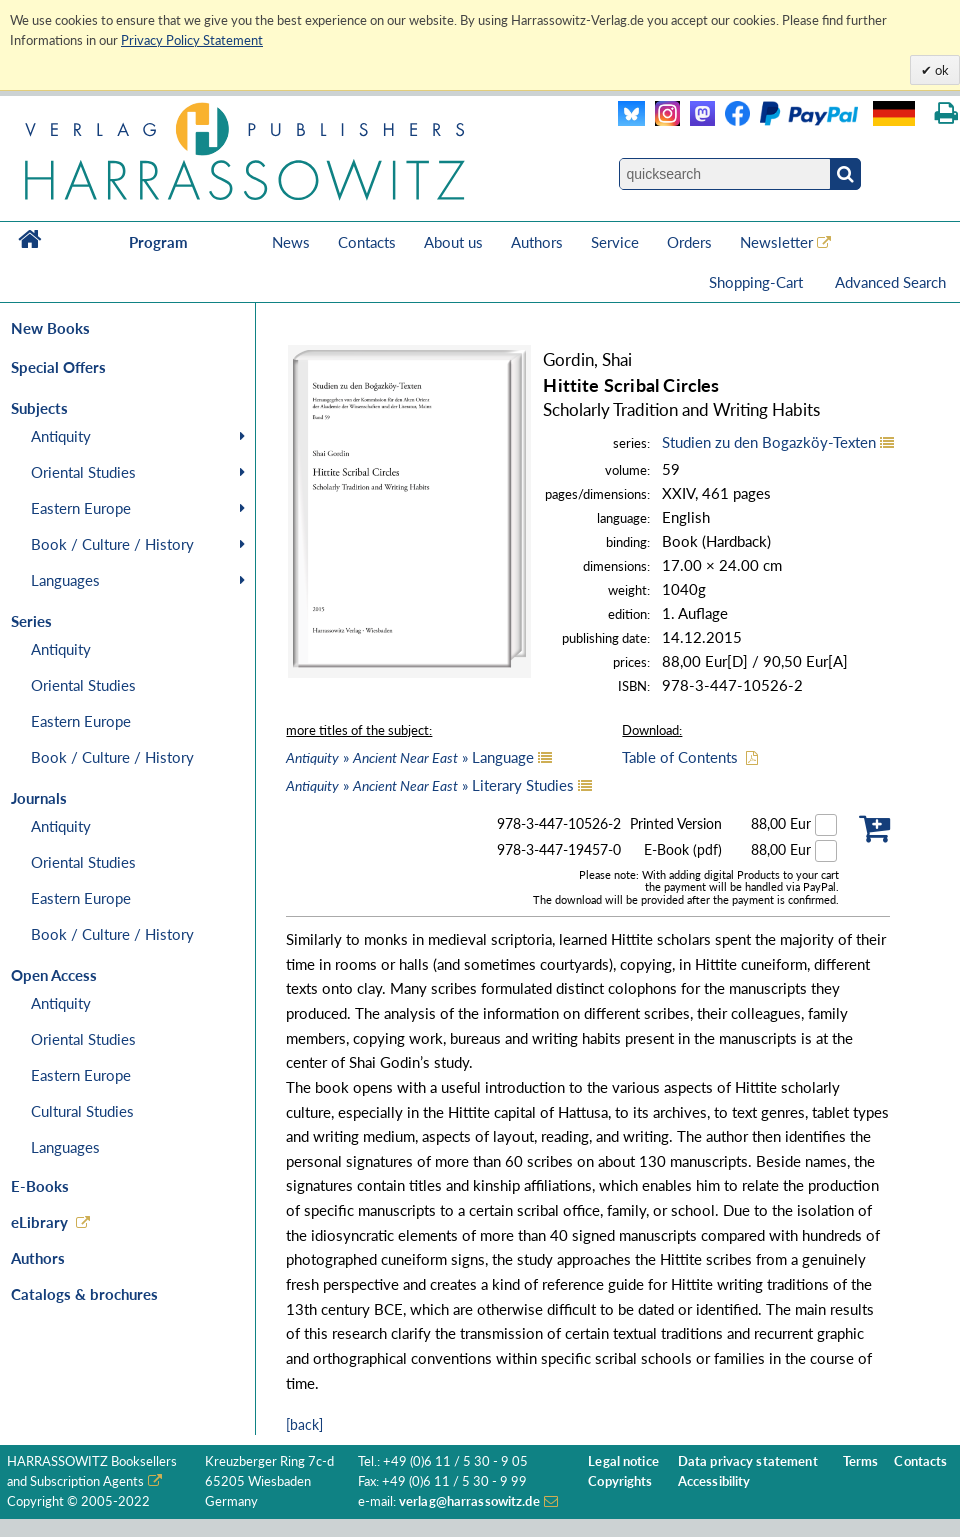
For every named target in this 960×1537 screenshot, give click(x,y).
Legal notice (623, 1461)
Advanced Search (890, 282)
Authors (537, 242)
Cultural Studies (82, 1111)
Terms (861, 1461)
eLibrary (39, 1222)
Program (158, 242)
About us (453, 242)
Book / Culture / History (112, 544)
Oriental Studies (83, 472)
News (291, 242)
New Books (50, 328)
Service (615, 242)
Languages (65, 580)
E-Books (40, 1186)
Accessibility (714, 1481)
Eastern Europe (81, 508)
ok (940, 70)
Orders (689, 242)
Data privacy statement (748, 1461)
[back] (304, 1424)
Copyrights (620, 1481)
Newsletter (776, 242)
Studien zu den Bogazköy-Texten (769, 442)
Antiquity (61, 436)
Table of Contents (680, 757)
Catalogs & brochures (84, 1294)
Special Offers (58, 367)
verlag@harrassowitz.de (469, 1501)
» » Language (410, 757)
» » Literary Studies (430, 785)
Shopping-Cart (758, 282)
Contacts (367, 242)
